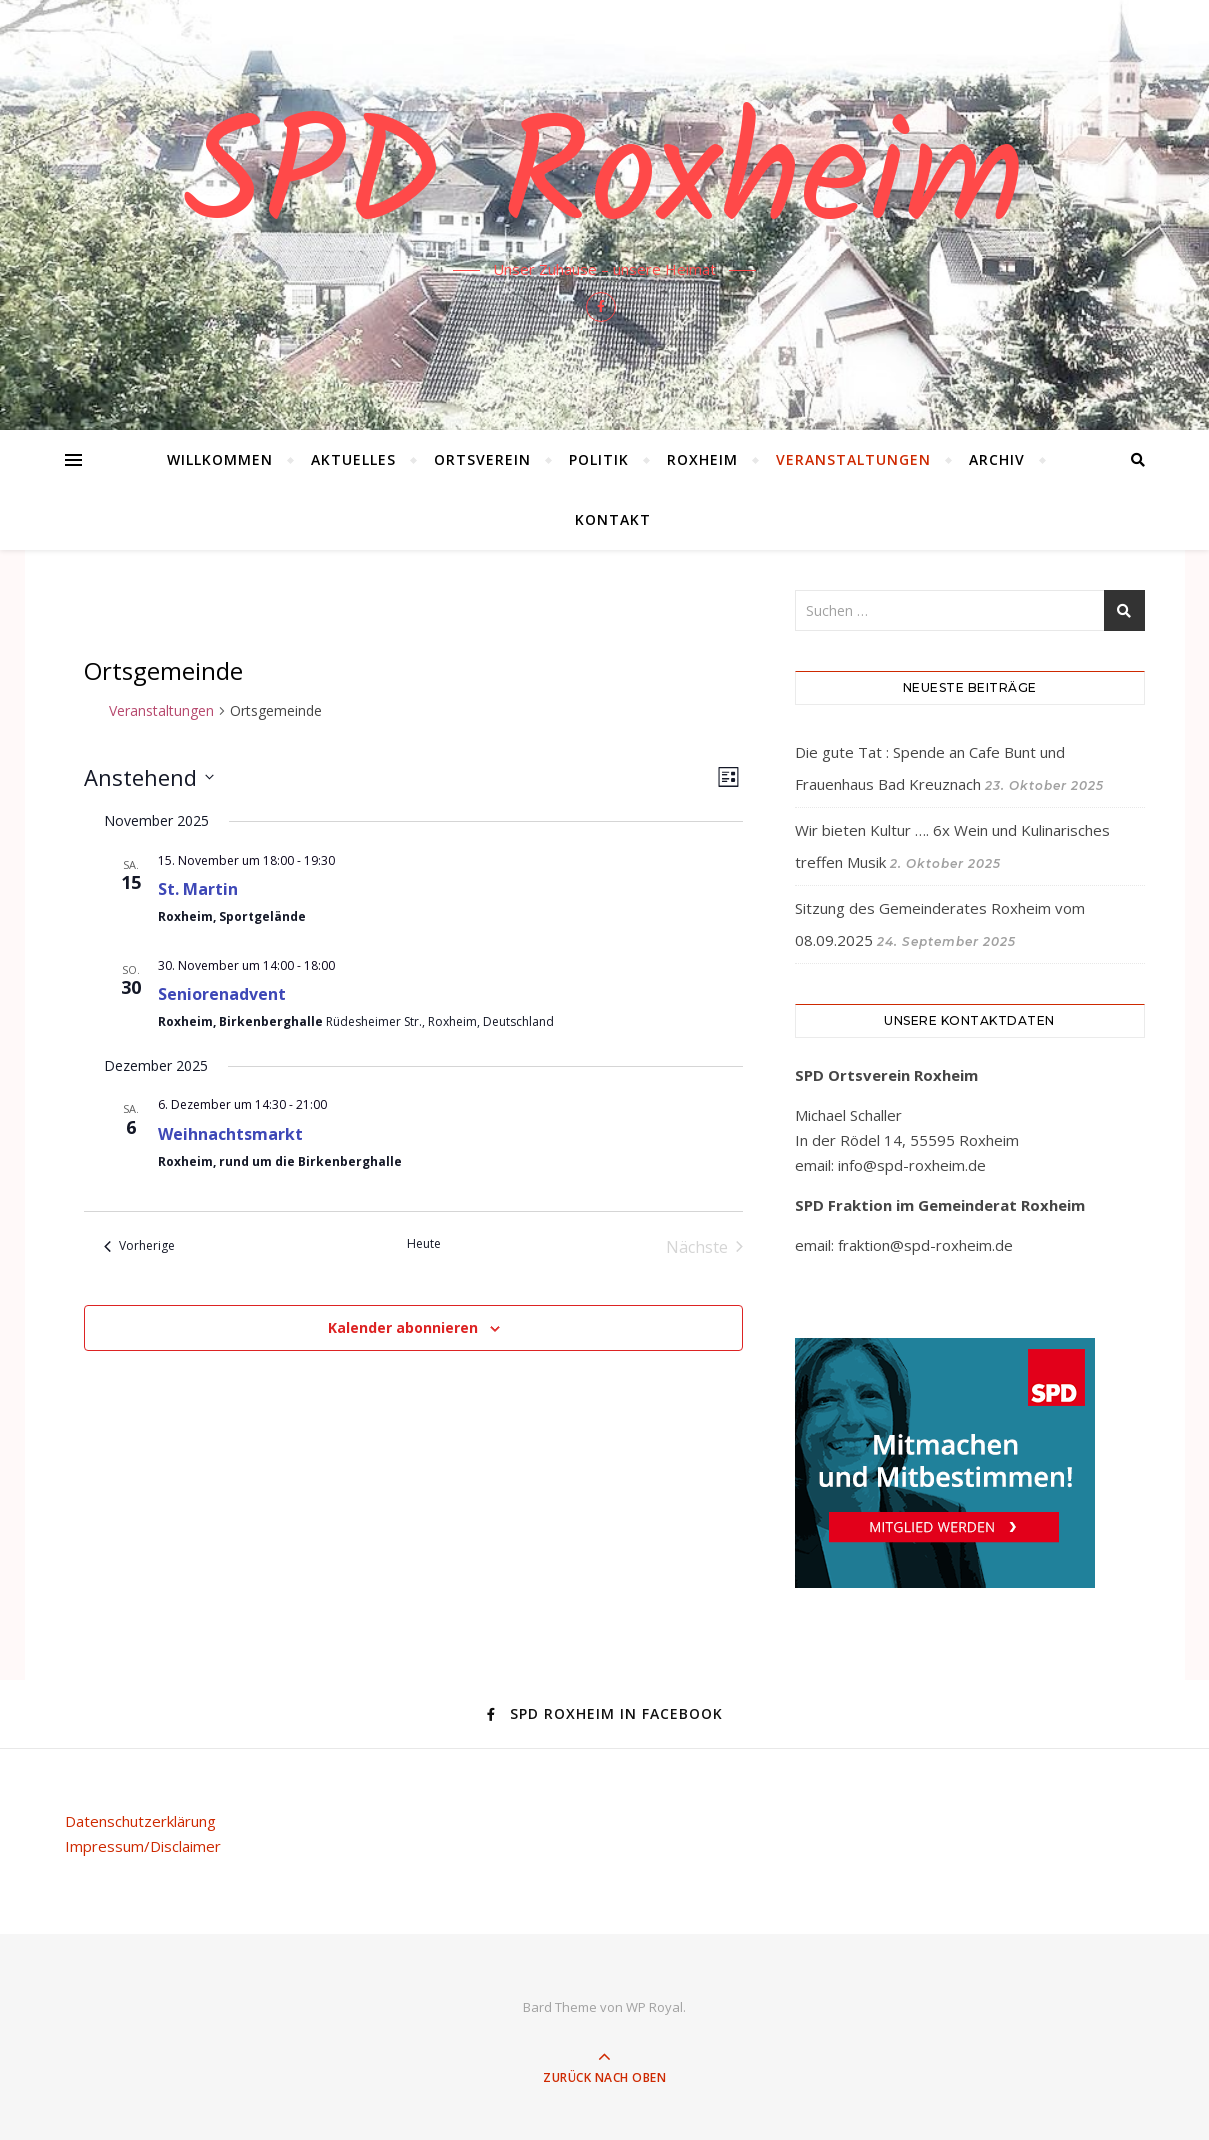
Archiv (997, 459)
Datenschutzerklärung (140, 1821)
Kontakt (613, 519)
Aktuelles (353, 459)
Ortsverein (482, 459)
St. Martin (198, 889)
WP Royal (654, 2007)
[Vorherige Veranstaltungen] (139, 1247)
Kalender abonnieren (403, 1327)
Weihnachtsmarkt (230, 1134)
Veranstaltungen (853, 459)
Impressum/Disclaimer (143, 1846)
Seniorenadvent (222, 994)
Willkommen (220, 459)
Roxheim (702, 459)
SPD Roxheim (604, 182)
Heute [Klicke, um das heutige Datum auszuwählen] (424, 1244)
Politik (599, 459)
